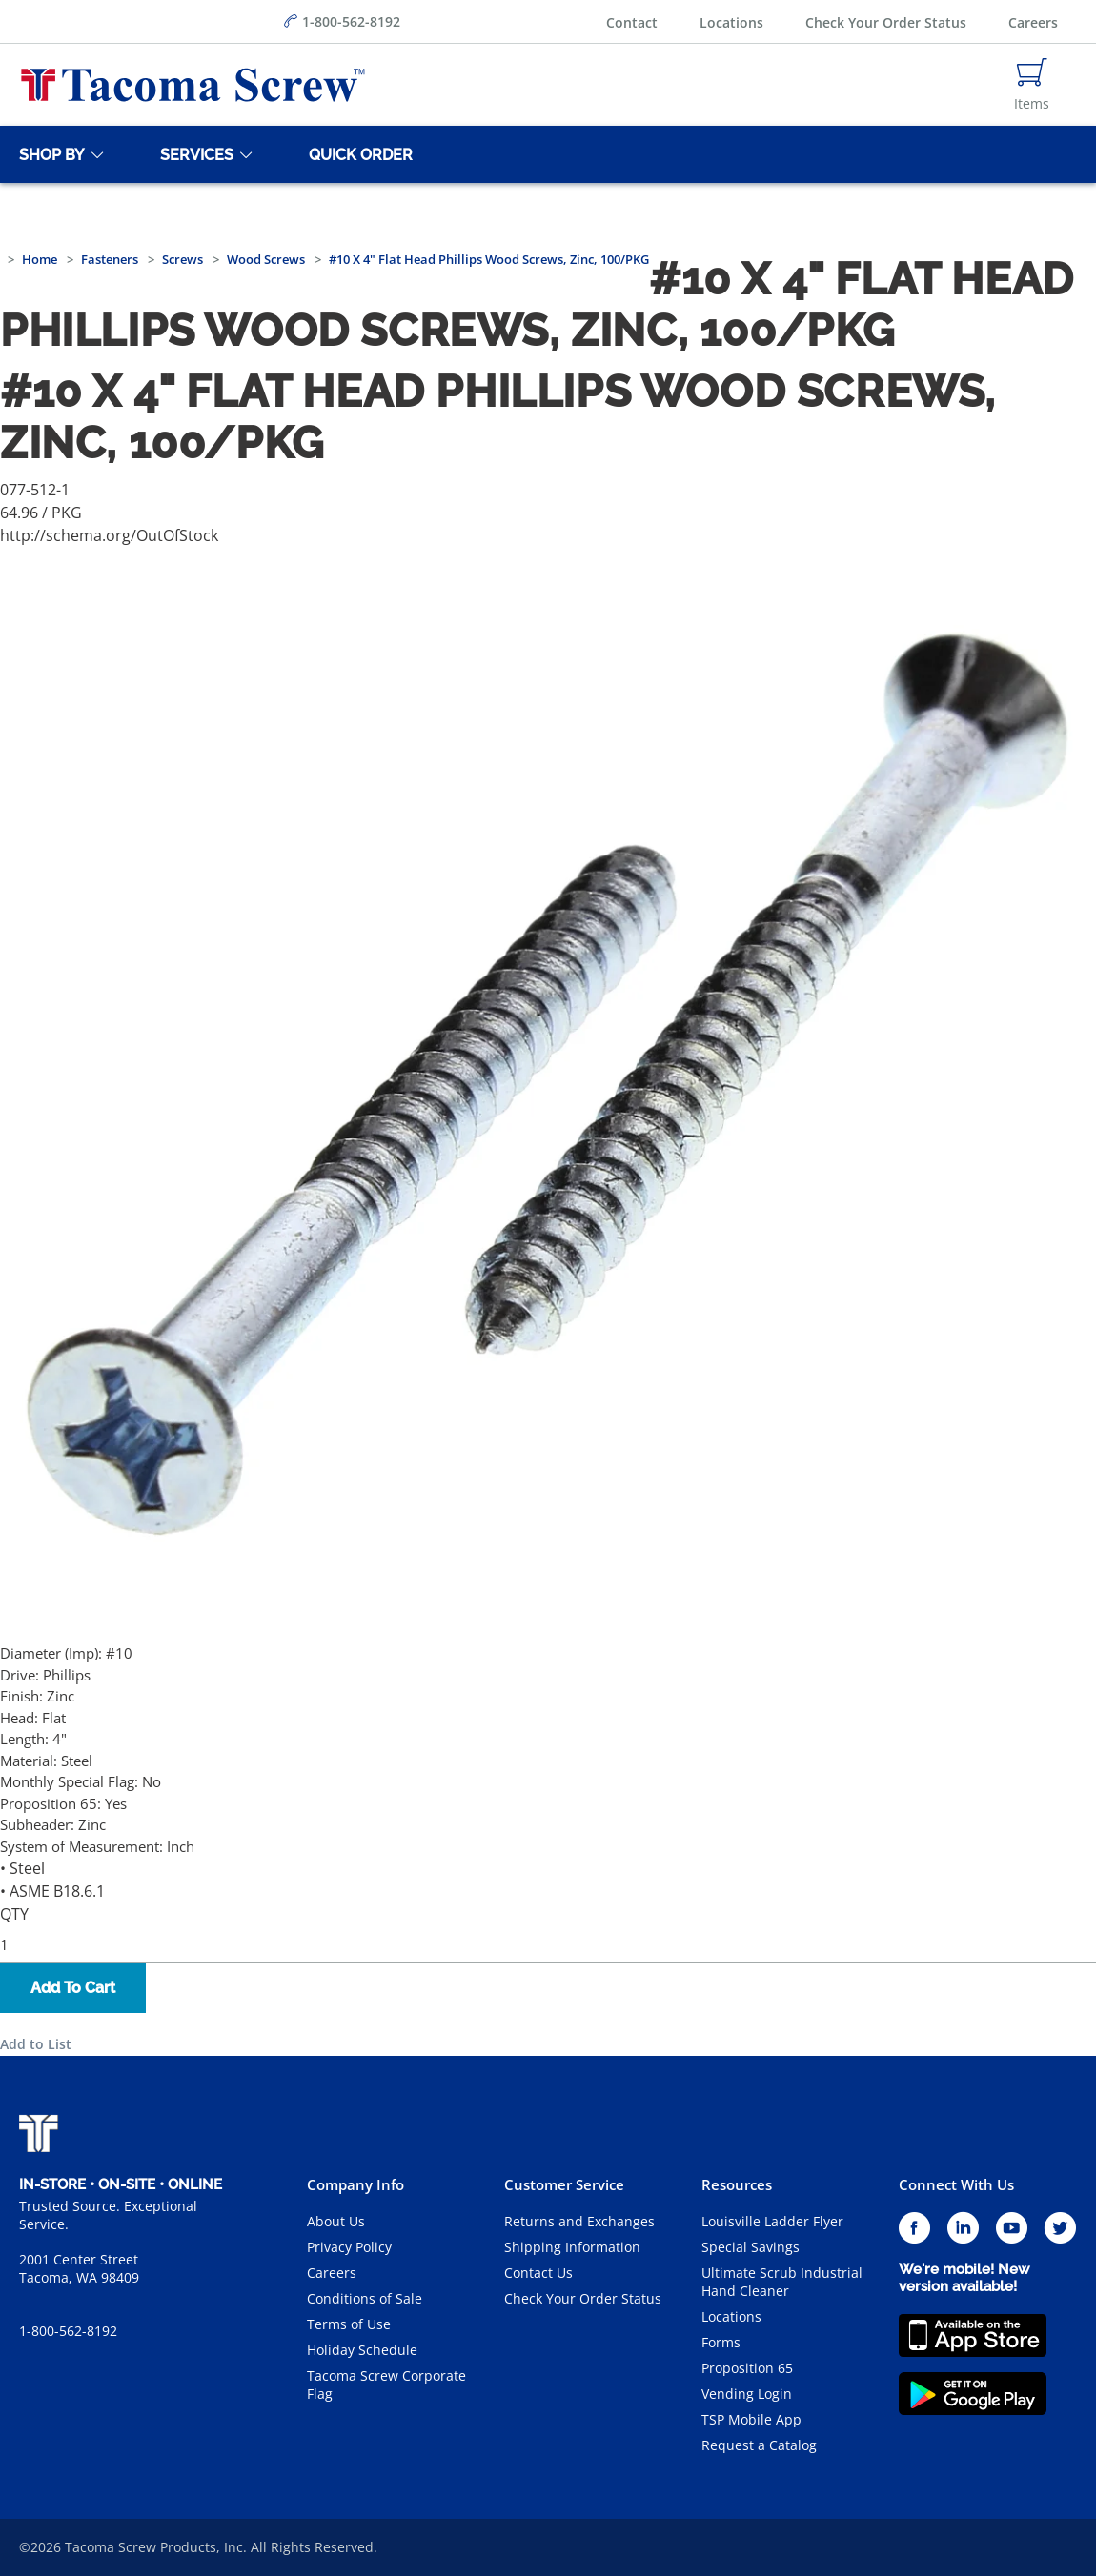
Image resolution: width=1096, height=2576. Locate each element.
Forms (721, 2342)
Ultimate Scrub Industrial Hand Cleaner (782, 2282)
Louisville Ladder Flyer (772, 2221)
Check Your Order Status (885, 22)
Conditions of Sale (364, 2298)
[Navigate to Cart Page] (1031, 85)
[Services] (193, 154)
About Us (336, 2221)
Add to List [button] (35, 2044)
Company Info (355, 2184)
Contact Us (538, 2273)
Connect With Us (956, 2184)
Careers (1033, 22)
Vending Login (746, 2394)
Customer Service (564, 2184)
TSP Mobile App (751, 2419)
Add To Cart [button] (72, 1988)
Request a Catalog (759, 2445)
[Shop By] (49, 154)
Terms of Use (349, 2324)
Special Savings (750, 2247)
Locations (731, 22)
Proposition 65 (747, 2368)
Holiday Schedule (362, 2350)
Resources (736, 2184)
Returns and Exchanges (579, 2221)
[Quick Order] (357, 154)
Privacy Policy (349, 2247)
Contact (632, 22)
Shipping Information (572, 2247)
